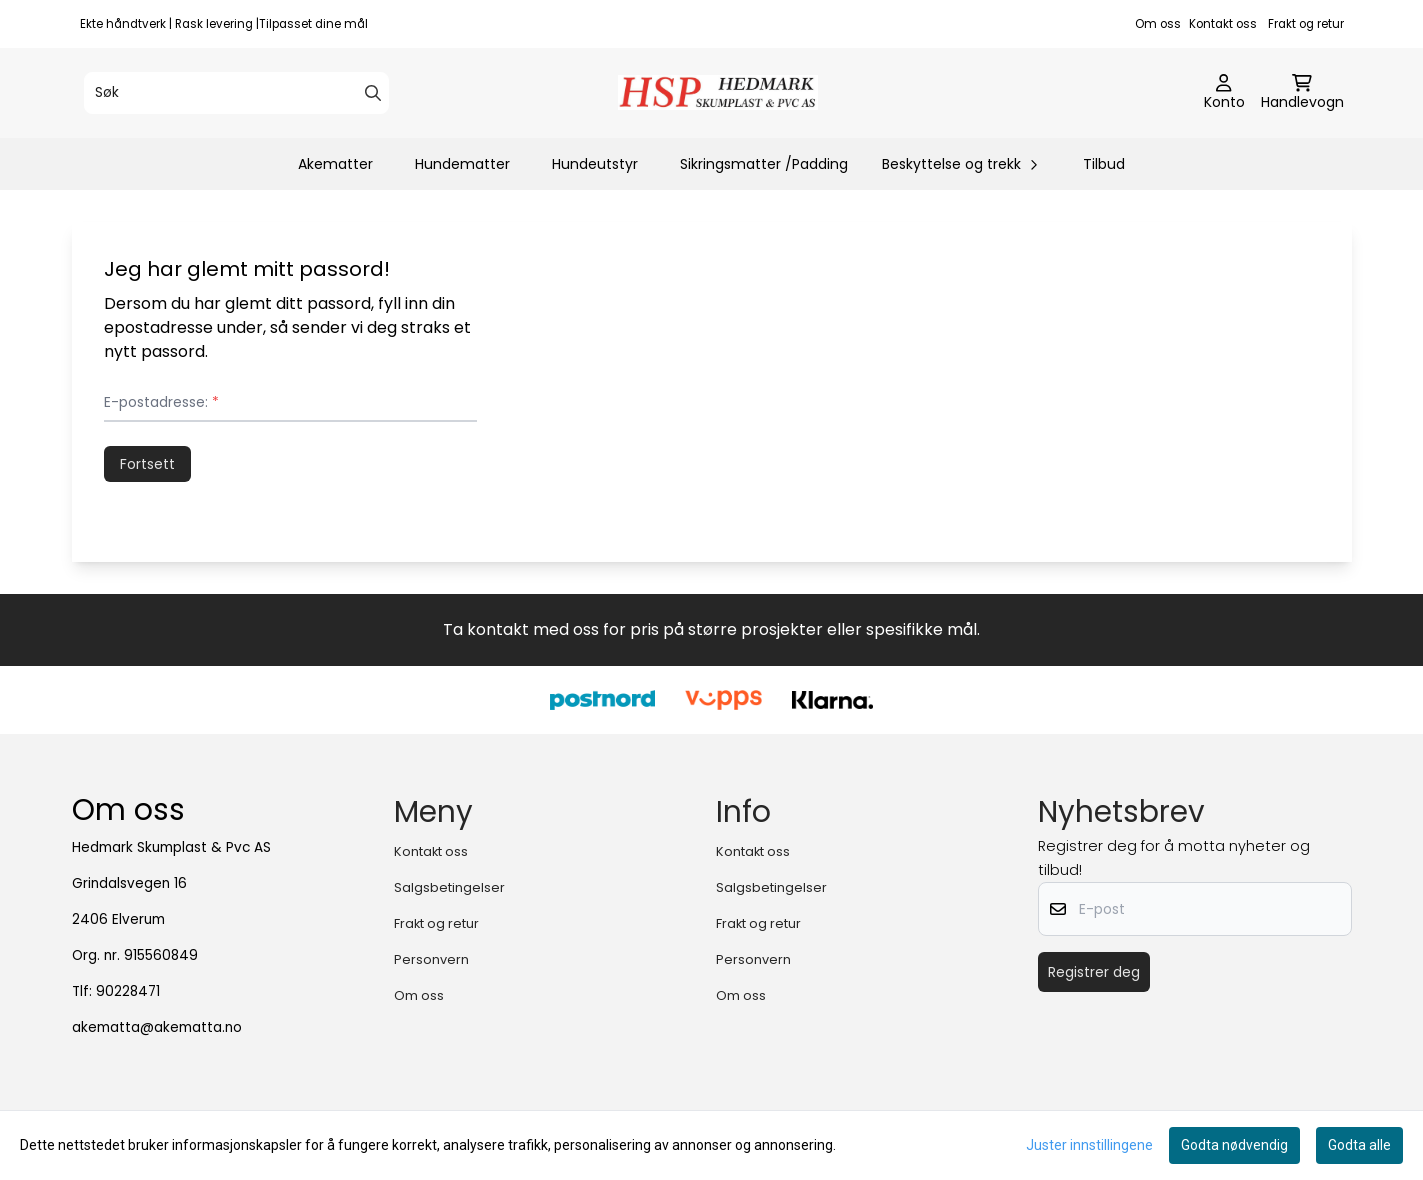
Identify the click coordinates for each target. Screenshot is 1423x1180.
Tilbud (1104, 164)
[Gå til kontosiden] (1224, 93)
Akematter (335, 164)
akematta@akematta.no (157, 1027)
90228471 (128, 991)
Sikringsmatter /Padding (764, 164)
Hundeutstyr (595, 164)
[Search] (373, 93)
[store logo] (718, 92)
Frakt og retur (1306, 24)
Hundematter (462, 164)
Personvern (431, 959)
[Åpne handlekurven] (1302, 93)
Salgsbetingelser (449, 887)
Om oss (1158, 24)
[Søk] (236, 93)
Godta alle (1359, 1145)
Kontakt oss (1223, 24)
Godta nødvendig (1234, 1145)
